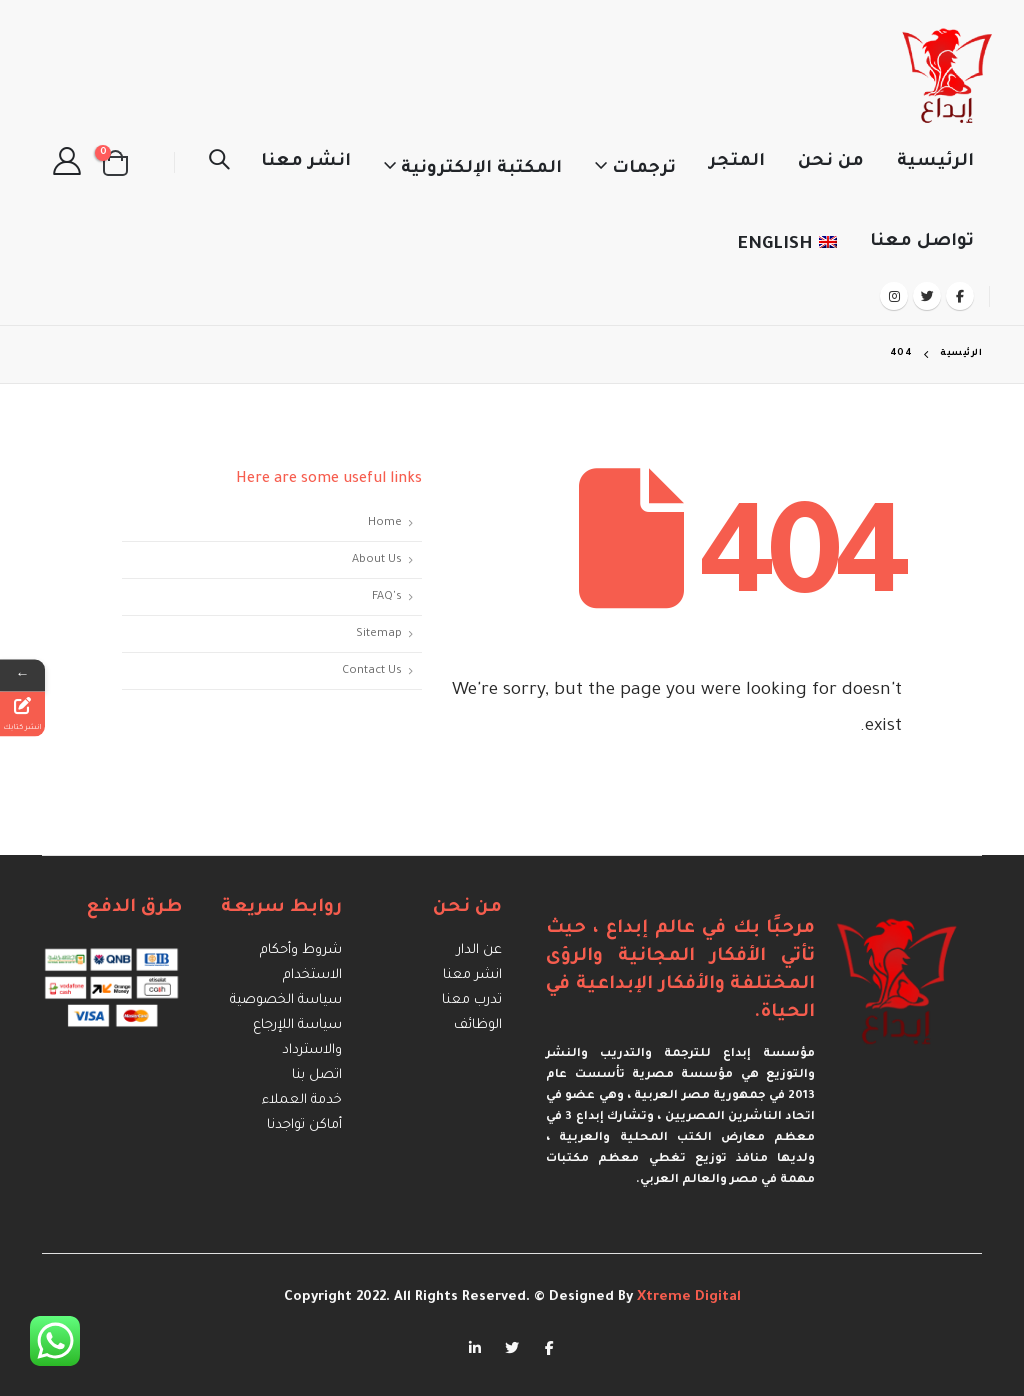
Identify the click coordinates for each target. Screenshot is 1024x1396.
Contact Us (372, 671)
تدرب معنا (472, 1001)
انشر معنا (306, 162)
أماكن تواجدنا (304, 1126)
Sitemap (379, 634)
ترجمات (644, 169)
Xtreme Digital (687, 1297)
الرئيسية (935, 162)
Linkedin (475, 1347)
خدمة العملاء (302, 1101)
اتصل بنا (317, 1076)
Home (385, 523)
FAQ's (387, 597)
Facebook (549, 1347)
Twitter (512, 1347)
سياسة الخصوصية (286, 1001)
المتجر (737, 162)
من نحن (831, 162)
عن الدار (479, 951)
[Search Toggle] (219, 163)
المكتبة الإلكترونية (481, 169)
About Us (377, 560)
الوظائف (478, 1026)
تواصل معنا (922, 242)
